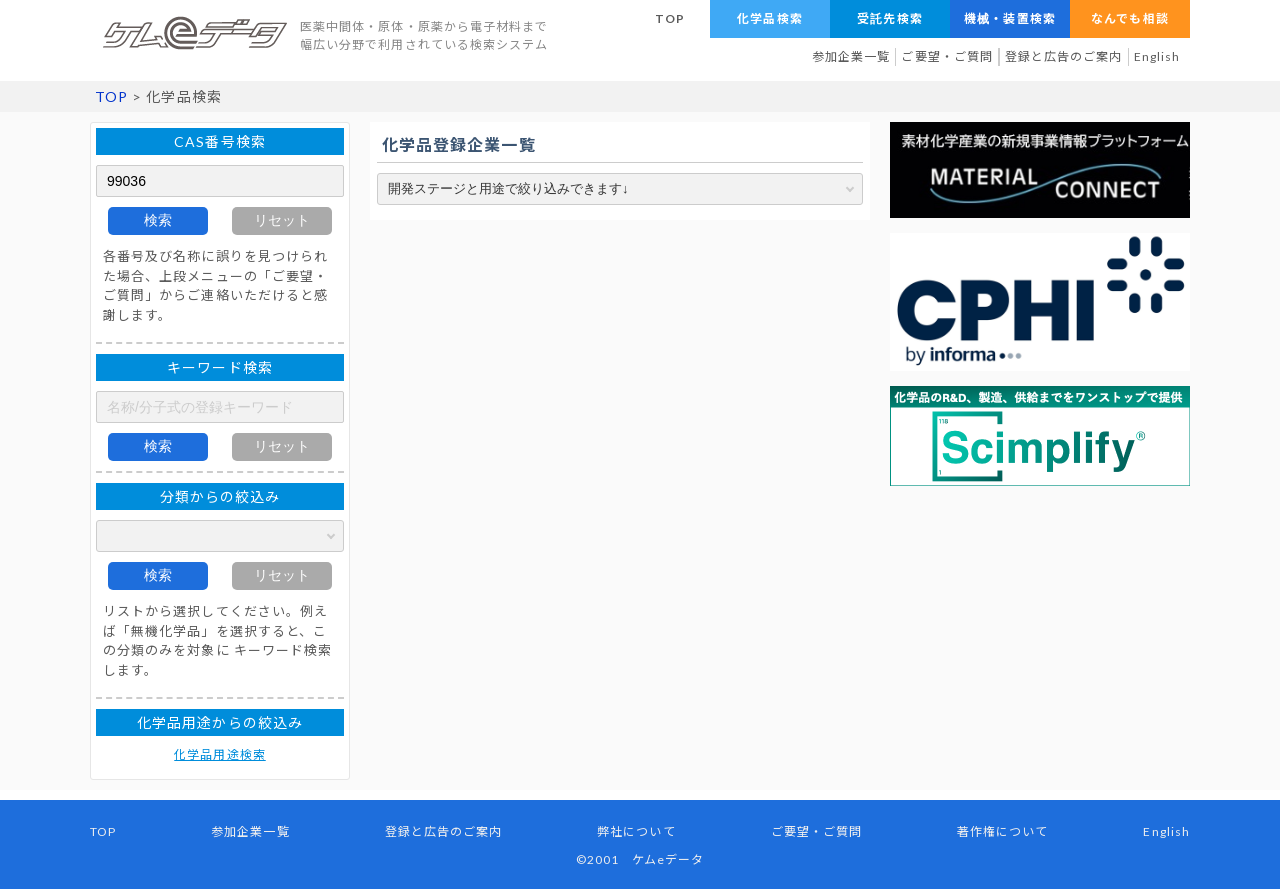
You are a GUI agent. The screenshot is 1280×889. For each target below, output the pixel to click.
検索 (158, 220)
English (1157, 56)
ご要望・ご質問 (946, 56)
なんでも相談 (1129, 18)
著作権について (1002, 831)
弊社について (636, 831)
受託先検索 (889, 18)
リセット (282, 220)
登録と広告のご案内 (1064, 56)
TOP (670, 18)
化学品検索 (769, 18)
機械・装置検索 (1009, 18)
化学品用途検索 (219, 754)
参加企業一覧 (851, 56)
